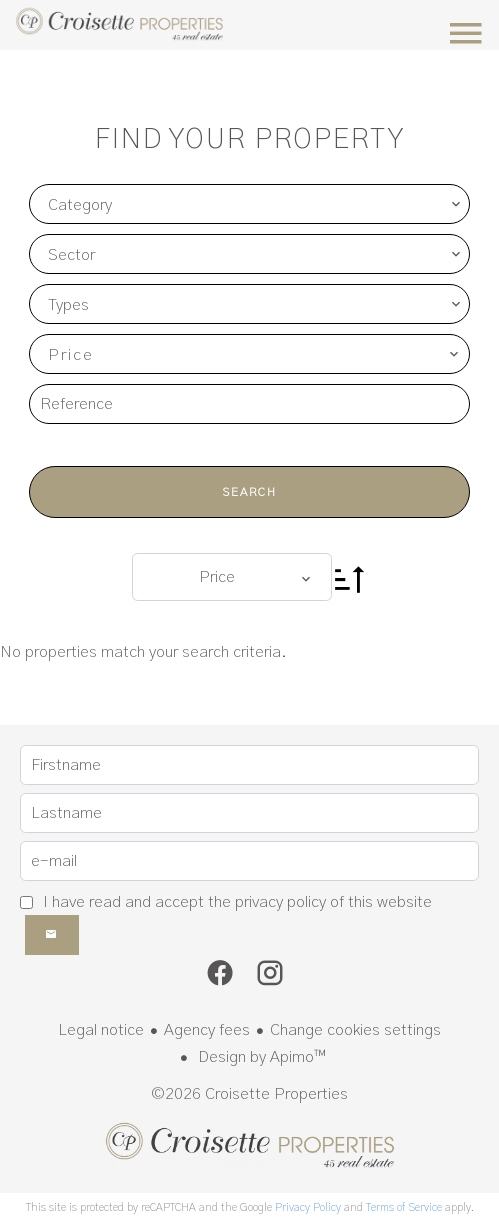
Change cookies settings (355, 1030)
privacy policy (280, 902)
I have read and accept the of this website (237, 902)
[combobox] (249, 204)
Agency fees (207, 1030)
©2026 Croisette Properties (249, 1094)
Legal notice (101, 1030)
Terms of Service (404, 1207)
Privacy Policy (308, 1207)
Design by (260, 1057)
